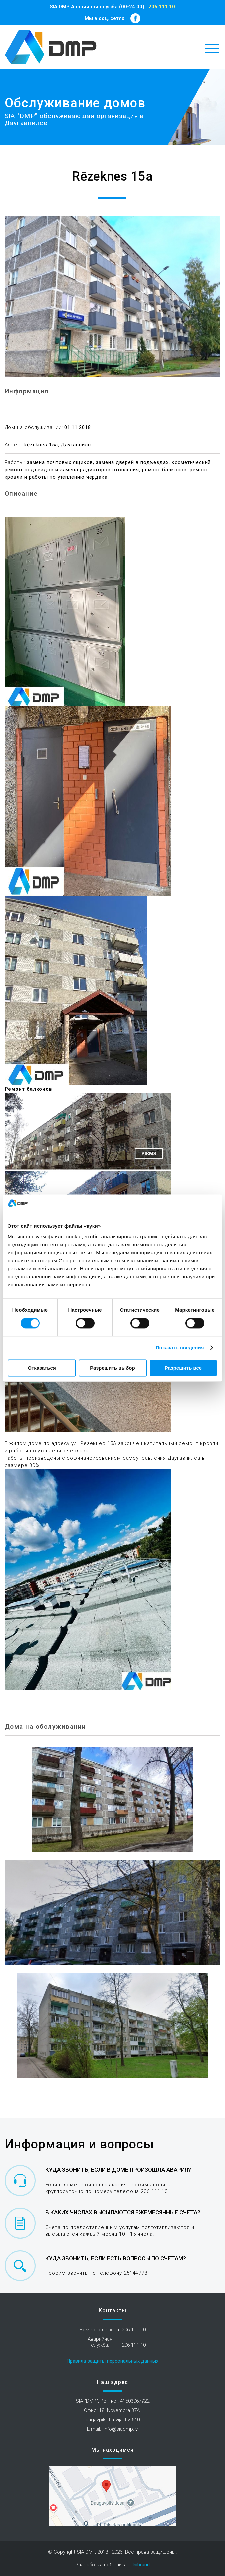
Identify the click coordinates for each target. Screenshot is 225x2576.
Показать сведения (180, 1348)
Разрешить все (183, 1368)
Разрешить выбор (112, 1368)
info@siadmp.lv (121, 2429)
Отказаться (42, 1368)
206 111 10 (161, 7)
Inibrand (141, 2565)
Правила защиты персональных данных (112, 2361)
